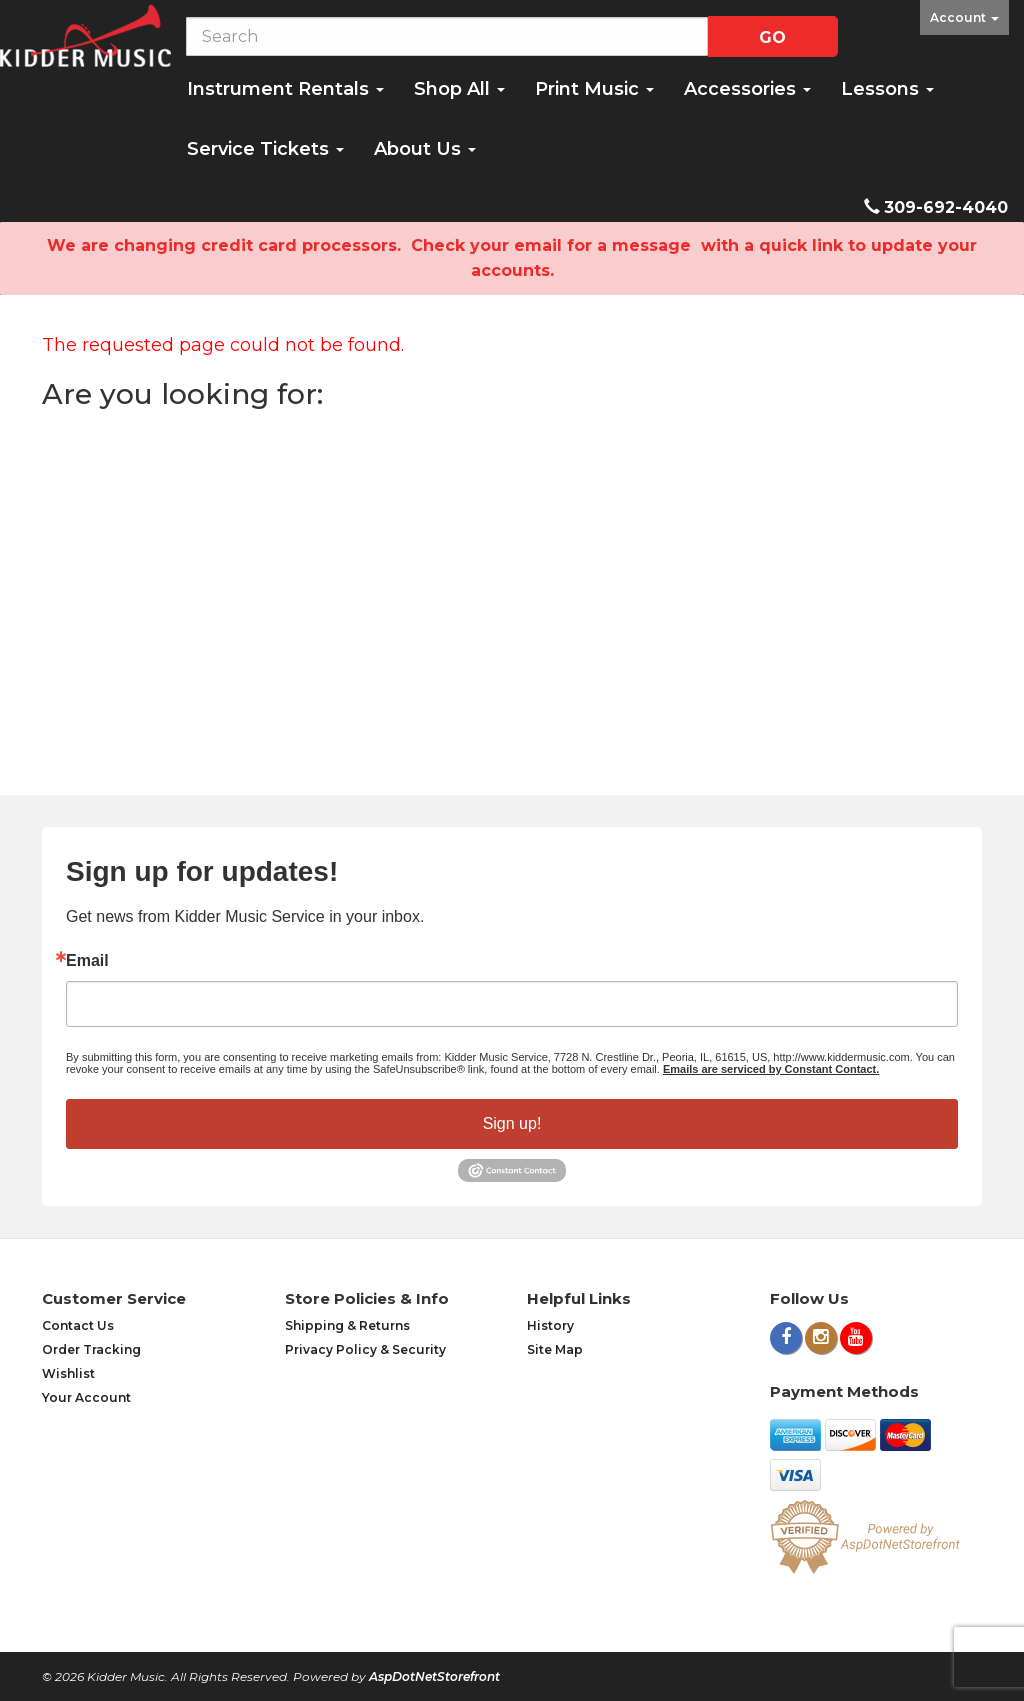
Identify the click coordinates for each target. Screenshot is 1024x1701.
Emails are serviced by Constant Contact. (771, 1069)
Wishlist (68, 1373)
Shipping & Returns (347, 1325)
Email (87, 961)
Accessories (747, 89)
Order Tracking (91, 1349)
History (550, 1325)
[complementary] (879, 1591)
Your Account (86, 1397)
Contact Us (78, 1325)
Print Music (594, 89)
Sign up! (512, 1123)
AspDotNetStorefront (434, 1676)
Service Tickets (265, 149)
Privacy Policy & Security (365, 1349)
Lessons (887, 89)
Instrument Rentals (285, 89)
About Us (425, 149)
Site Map (555, 1349)
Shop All (459, 89)
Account (964, 17)
